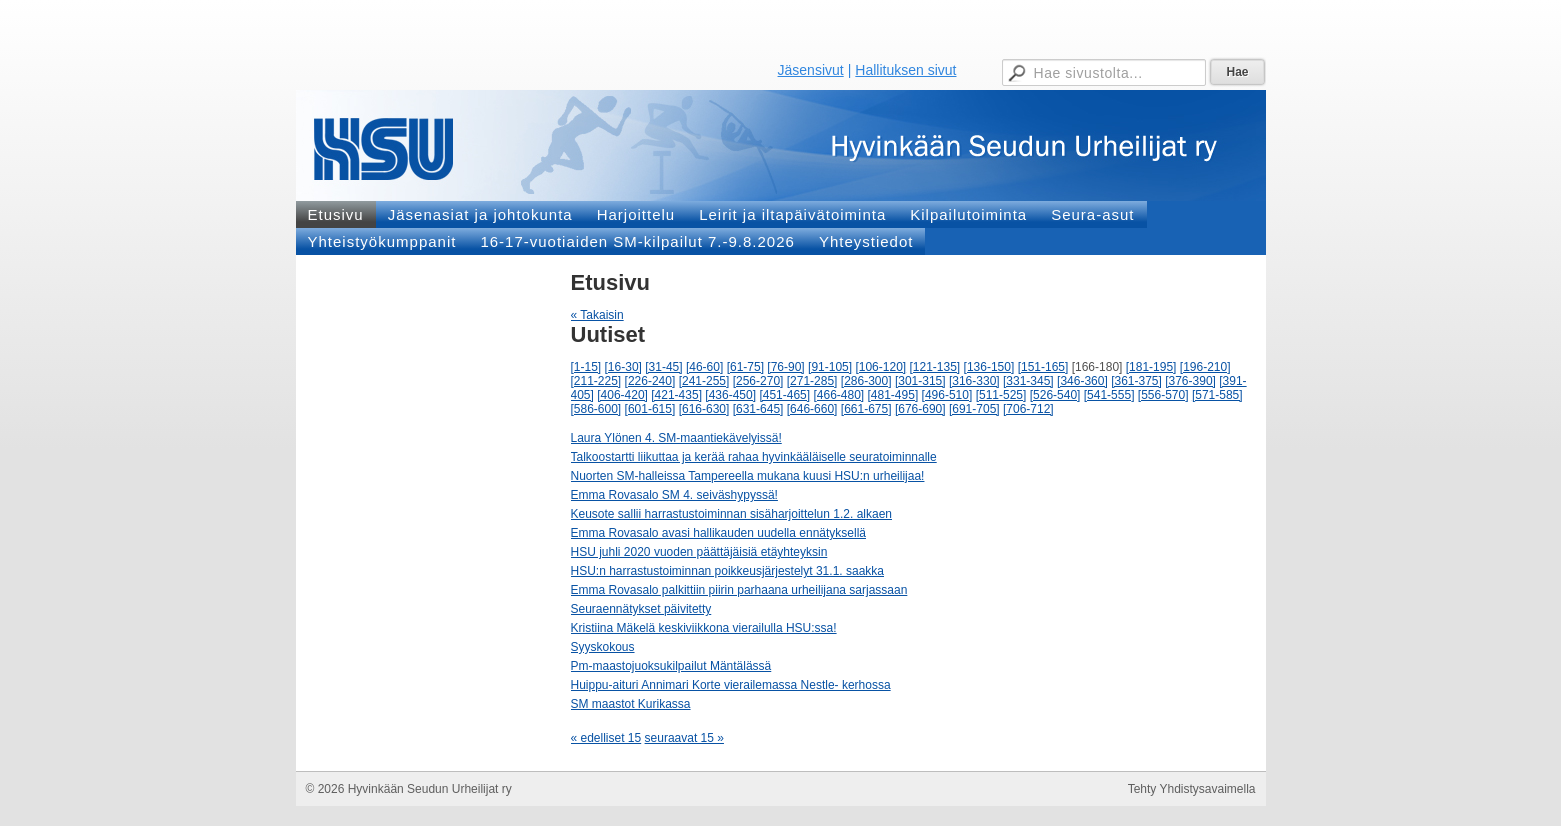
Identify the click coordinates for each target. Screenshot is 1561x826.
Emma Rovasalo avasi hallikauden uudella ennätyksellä (719, 533)
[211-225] (596, 381)
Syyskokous (603, 647)
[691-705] (974, 409)
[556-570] (1163, 395)
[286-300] (866, 381)
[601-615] (650, 409)
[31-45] (663, 367)
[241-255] (704, 381)
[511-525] (1001, 395)
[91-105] (830, 367)
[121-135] (935, 367)
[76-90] (785, 367)
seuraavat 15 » (684, 738)
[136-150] (989, 367)
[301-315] (920, 381)
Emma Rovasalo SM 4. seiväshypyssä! (674, 495)
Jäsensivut (811, 70)
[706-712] (1028, 409)
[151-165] (1043, 367)
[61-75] (745, 367)
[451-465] (784, 395)
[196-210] (1205, 367)
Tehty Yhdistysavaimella (1192, 789)
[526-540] (1055, 395)
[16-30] (623, 367)
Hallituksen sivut (905, 70)
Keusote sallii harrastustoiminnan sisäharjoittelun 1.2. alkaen (732, 514)
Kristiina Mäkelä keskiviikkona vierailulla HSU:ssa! (704, 628)
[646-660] (812, 409)
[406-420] (622, 395)
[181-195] (1151, 367)
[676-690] (920, 409)
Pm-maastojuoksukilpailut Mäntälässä (671, 666)
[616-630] (704, 409)
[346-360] (1082, 381)
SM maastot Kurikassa (631, 704)
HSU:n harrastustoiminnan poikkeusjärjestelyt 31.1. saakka (728, 571)
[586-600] (596, 409)
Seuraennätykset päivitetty (641, 609)
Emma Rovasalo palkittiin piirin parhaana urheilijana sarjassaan (739, 590)
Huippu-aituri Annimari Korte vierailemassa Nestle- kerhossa (731, 685)
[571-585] (1217, 395)
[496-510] (947, 395)
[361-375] (1136, 381)
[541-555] (1109, 395)
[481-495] (893, 395)
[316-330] (974, 381)
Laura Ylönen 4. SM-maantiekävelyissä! (676, 438)
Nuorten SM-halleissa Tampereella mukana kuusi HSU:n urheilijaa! (748, 476)
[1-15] (586, 367)
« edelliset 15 (606, 738)
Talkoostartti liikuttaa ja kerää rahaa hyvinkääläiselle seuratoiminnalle (754, 457)
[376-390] (1190, 381)
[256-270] (758, 381)
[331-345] (1028, 381)
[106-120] (880, 367)
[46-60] (704, 367)
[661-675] (866, 409)
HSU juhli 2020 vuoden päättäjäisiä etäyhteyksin (699, 552)
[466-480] (838, 395)
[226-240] (650, 381)
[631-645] (758, 409)
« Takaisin (597, 315)
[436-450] (730, 395)
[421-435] (676, 395)
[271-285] (812, 381)
